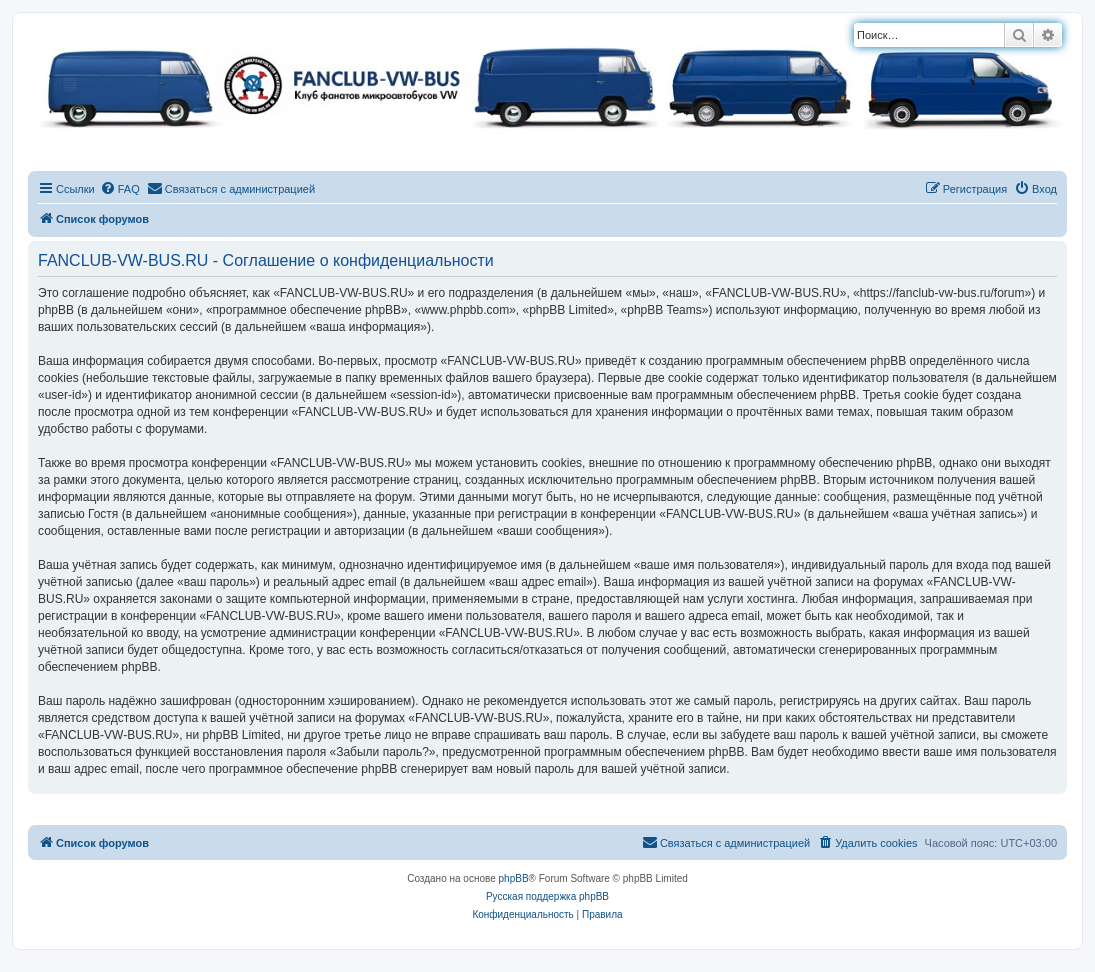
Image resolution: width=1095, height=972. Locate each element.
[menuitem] (120, 189)
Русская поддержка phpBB (547, 896)
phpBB (514, 878)
